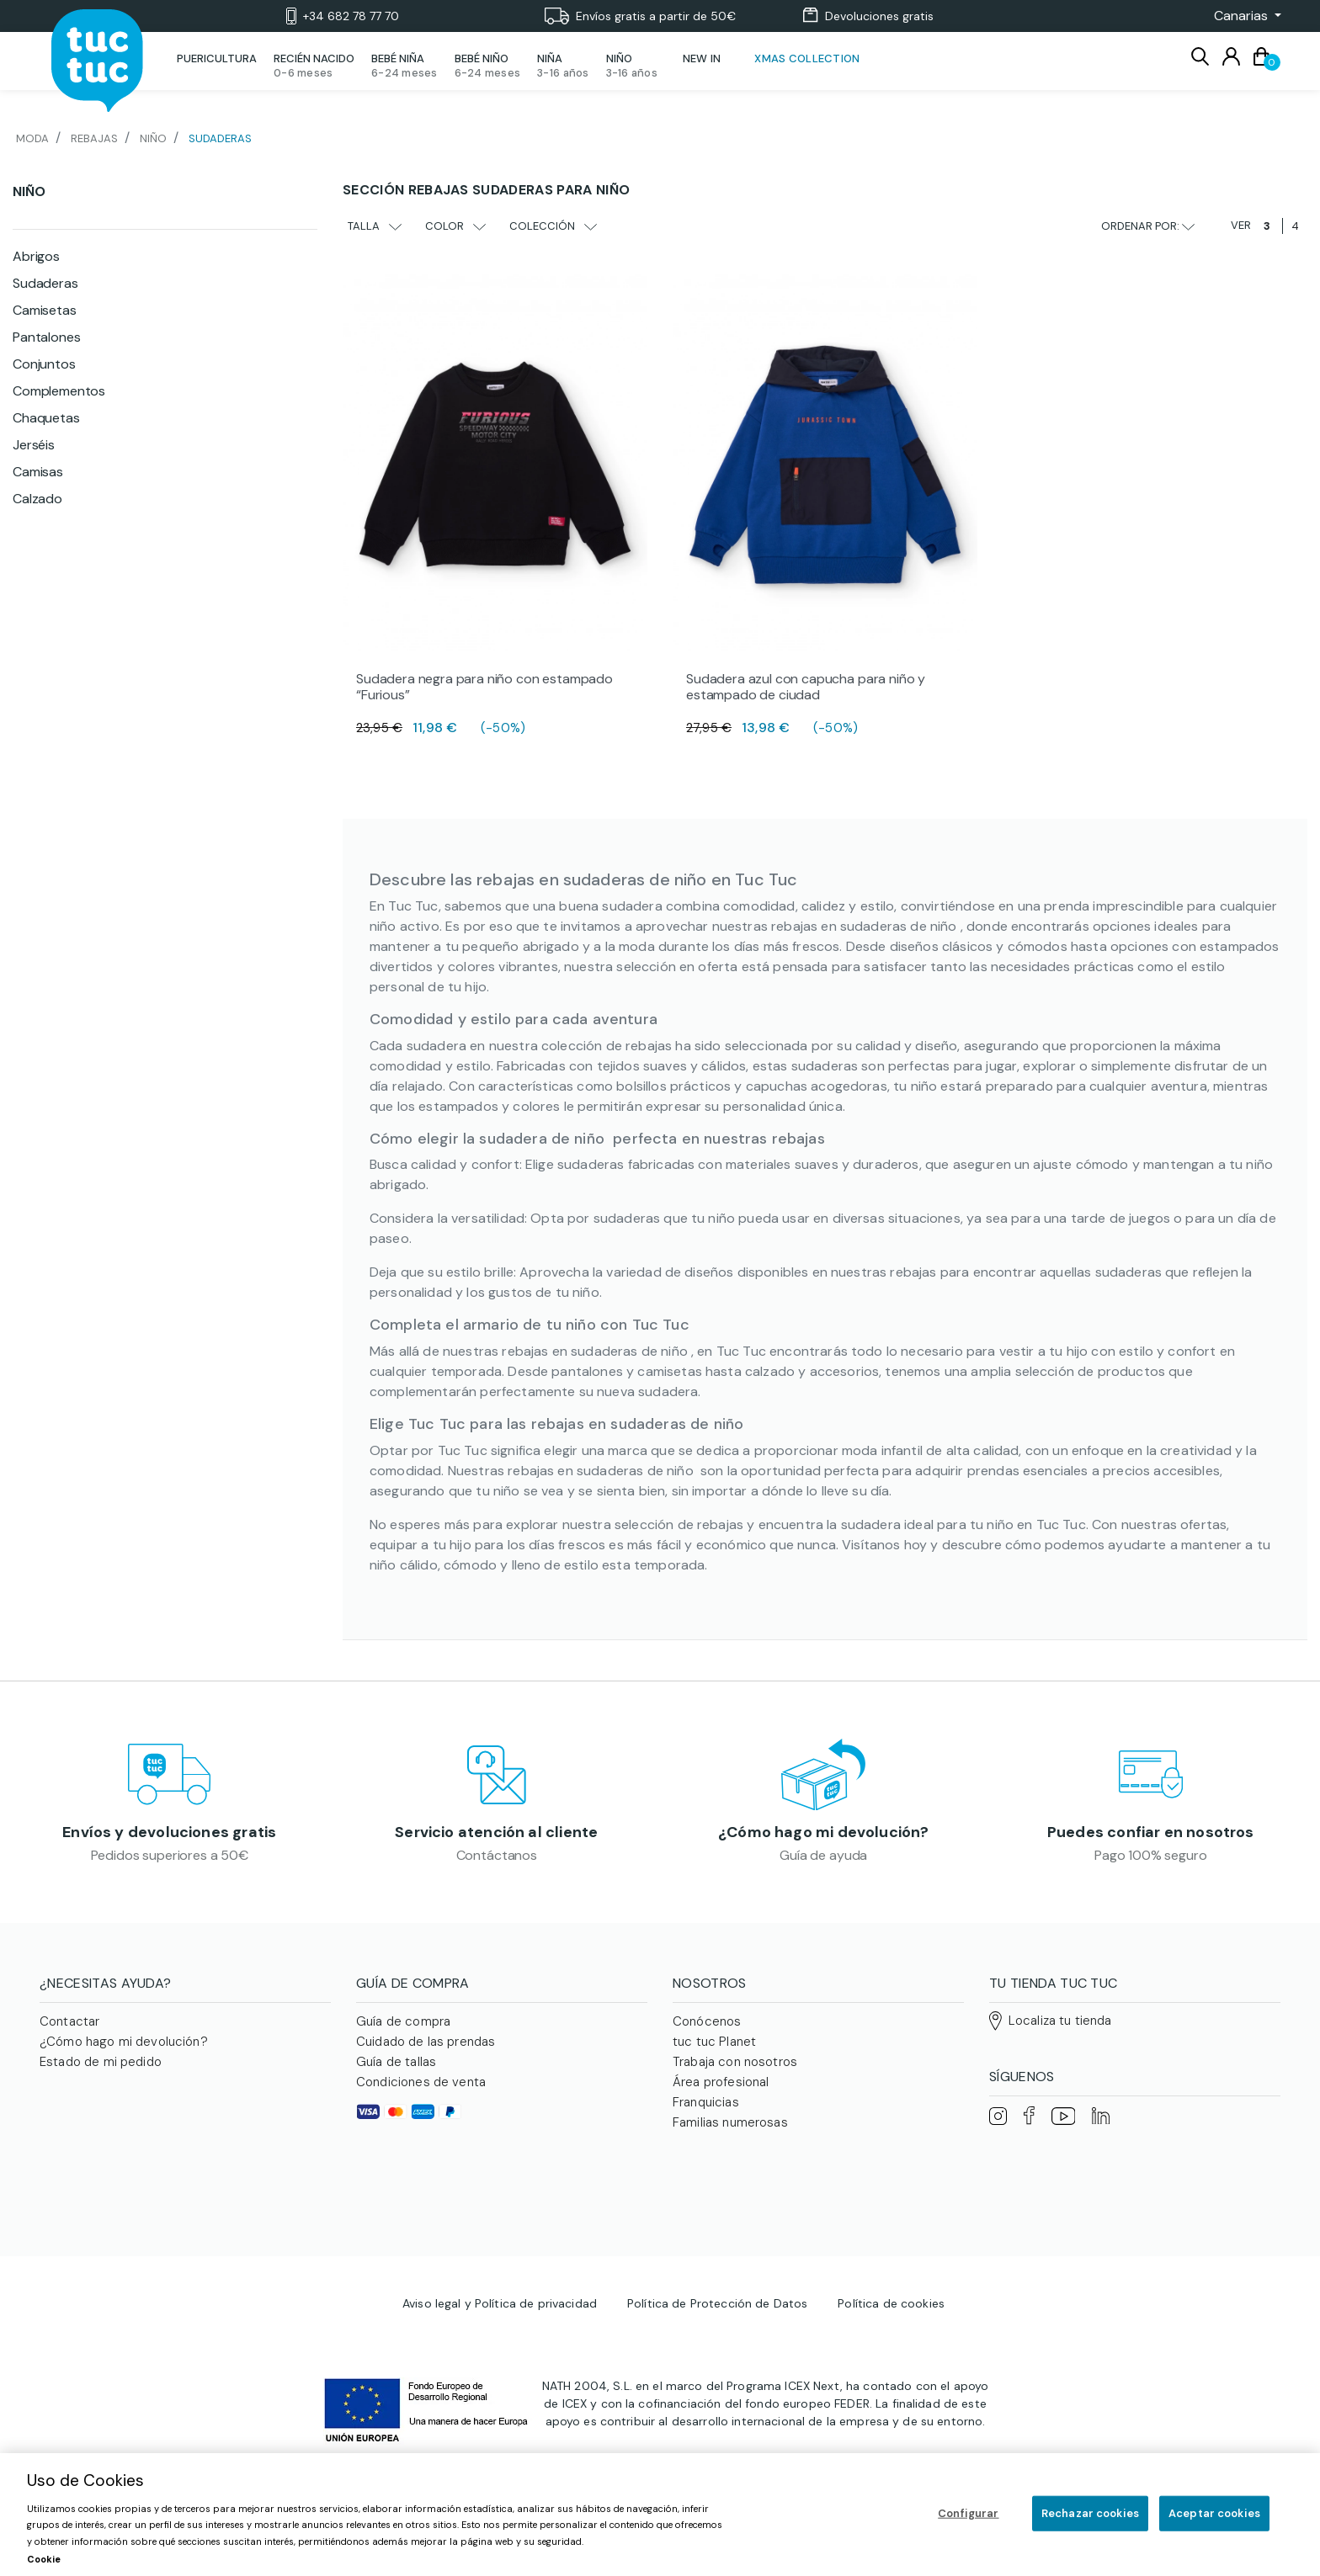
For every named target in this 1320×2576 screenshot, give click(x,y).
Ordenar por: (1148, 226)
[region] (660, 2514)
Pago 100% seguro (1150, 1861)
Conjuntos (44, 364)
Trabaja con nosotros (735, 2074)
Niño (29, 191)
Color (455, 226)
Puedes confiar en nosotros (1150, 1839)
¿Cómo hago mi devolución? (823, 1839)
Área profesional (721, 2094)
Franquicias (706, 2114)
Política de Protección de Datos (717, 2256)
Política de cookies (891, 2256)
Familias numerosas (730, 2135)
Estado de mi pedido (101, 2074)
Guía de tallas (396, 2074)
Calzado (37, 498)
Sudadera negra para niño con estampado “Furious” (484, 687)
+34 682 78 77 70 (342, 16)
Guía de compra (403, 2034)
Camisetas (45, 310)
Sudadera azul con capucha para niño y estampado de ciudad (805, 687)
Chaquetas (46, 418)
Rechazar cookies (1090, 2513)
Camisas (38, 472)
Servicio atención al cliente (496, 1839)
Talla (375, 226)
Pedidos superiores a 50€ (169, 1861)
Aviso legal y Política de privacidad (499, 2256)
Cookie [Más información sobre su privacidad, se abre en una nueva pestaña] (44, 2559)
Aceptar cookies (1214, 2513)
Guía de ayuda (823, 1861)
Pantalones (46, 337)
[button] (1242, 16)
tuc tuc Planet (714, 2054)
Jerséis (34, 445)
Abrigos (36, 256)
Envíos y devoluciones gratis (169, 1839)
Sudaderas (45, 283)
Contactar (69, 2034)
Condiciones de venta (421, 2094)
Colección (553, 226)
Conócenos (707, 2034)
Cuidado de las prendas (425, 2054)
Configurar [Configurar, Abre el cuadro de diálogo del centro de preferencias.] (968, 2513)
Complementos (59, 391)
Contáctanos (496, 1861)
